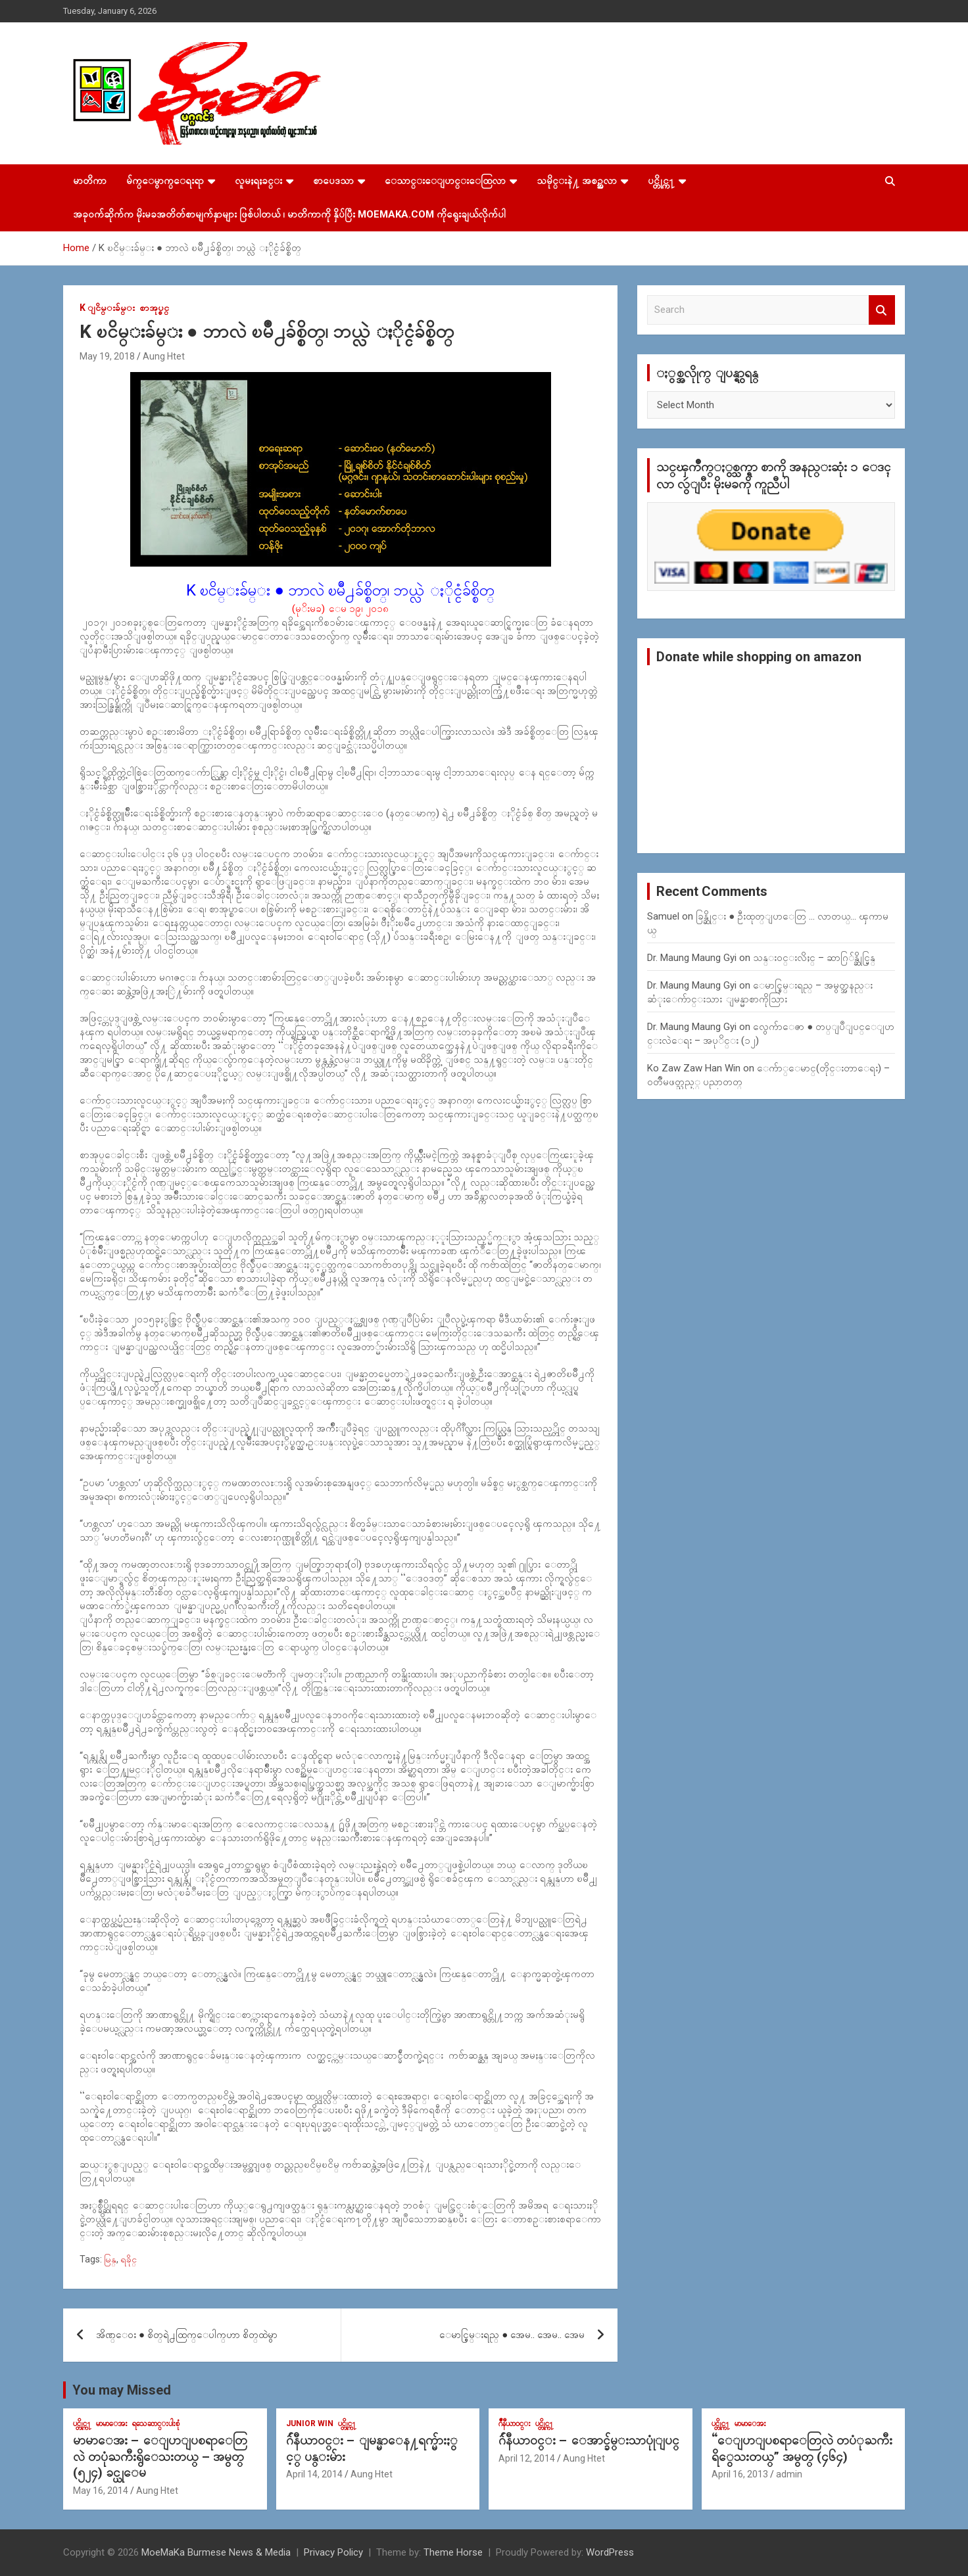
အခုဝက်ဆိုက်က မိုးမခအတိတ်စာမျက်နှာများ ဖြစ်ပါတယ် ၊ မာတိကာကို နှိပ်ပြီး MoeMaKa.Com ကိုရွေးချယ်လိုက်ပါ (289, 214)
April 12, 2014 (526, 2458)
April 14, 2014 (314, 2474)
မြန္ (110, 2259)
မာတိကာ (90, 181)
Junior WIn (309, 2423)
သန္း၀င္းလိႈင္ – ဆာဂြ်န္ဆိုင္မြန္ (814, 958)
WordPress (610, 2552)
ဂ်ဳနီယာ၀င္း (514, 2423)
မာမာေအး (112, 2423)
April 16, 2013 (740, 2474)
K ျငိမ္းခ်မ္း (107, 307)
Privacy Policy (333, 2552)
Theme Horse (453, 2552)
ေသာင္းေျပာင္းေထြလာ (445, 181)
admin (789, 2474)
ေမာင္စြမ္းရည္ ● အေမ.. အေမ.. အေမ (512, 2335)
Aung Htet (164, 356)
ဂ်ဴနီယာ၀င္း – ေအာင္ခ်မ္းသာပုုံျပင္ (588, 2440)
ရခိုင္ (128, 2259)
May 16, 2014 (100, 2490)
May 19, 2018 (107, 356)
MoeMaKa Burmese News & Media (216, 2552)
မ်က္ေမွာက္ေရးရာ (165, 181)
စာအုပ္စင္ (154, 307)
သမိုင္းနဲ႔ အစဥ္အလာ (577, 181)
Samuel (663, 916)
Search (882, 310)
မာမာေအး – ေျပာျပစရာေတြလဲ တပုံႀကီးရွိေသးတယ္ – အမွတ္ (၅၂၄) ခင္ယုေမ (160, 2456)
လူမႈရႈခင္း (258, 181)
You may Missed (121, 2390)
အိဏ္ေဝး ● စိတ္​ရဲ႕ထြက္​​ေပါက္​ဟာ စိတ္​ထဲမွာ (187, 2335)
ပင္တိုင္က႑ (661, 181)
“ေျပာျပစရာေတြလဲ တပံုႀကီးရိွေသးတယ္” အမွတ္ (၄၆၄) (802, 2448)
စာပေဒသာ (333, 181)
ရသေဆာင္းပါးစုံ (156, 2423)
